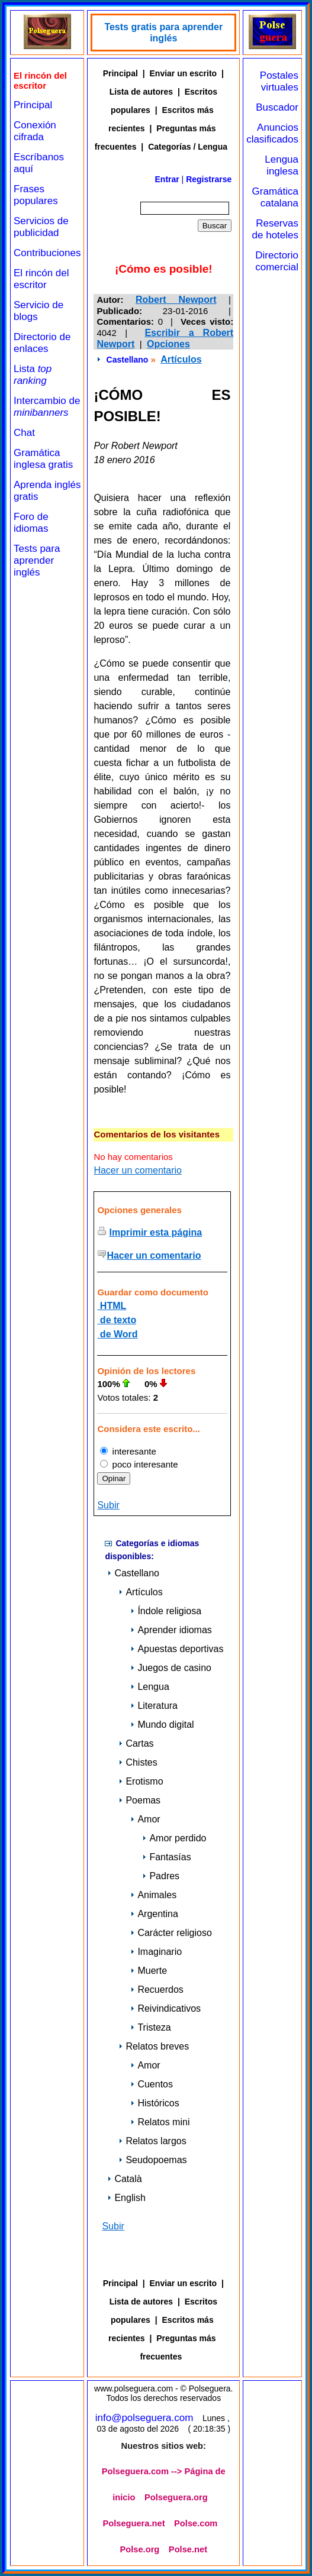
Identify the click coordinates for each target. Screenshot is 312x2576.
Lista (33, 374)
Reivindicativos (165, 2008)
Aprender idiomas (170, 1630)
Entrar (167, 179)
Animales (153, 1895)
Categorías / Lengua (187, 146)
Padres (160, 1876)
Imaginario (156, 1952)
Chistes (137, 1762)
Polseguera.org (176, 2497)
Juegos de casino (170, 1668)
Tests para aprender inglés (37, 560)
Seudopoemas (152, 2160)
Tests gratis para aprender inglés (163, 32)
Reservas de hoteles (275, 229)
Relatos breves (153, 2046)
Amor (145, 1819)
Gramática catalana (275, 197)
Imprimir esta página (156, 1232)
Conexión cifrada (35, 131)
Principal (33, 105)
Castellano (128, 359)
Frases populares (36, 194)
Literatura (154, 1706)
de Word (117, 1334)
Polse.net (188, 2549)
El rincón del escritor (41, 278)
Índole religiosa (165, 1611)
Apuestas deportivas (176, 1649)
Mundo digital (162, 1725)
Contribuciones (47, 252)
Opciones (168, 344)
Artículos (180, 359)
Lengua (149, 1687)
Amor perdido (174, 1838)
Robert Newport (176, 300)
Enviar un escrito (183, 73)
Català (124, 2179)
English (126, 2198)
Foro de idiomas (31, 522)
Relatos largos (152, 2141)
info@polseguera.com (144, 2417)
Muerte (148, 1971)
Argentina (154, 1914)
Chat (24, 432)
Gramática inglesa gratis (43, 458)
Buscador (277, 107)
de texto (116, 1320)
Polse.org (140, 2549)
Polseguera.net (133, 2523)
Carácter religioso (170, 1933)
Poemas (139, 1800)
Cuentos (151, 2084)
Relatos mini (159, 2122)
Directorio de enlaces (42, 342)
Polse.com (195, 2523)
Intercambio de (47, 406)
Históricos (154, 2103)
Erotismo (140, 1781)
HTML (111, 1306)
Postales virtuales (279, 81)
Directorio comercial (276, 261)
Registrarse (208, 179)
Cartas (135, 1743)
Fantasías (166, 1857)
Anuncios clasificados (272, 133)
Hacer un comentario (138, 1170)
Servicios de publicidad (41, 226)
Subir (108, 1505)
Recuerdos (156, 1989)
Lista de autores (141, 91)
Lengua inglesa (281, 165)
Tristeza (150, 2027)
